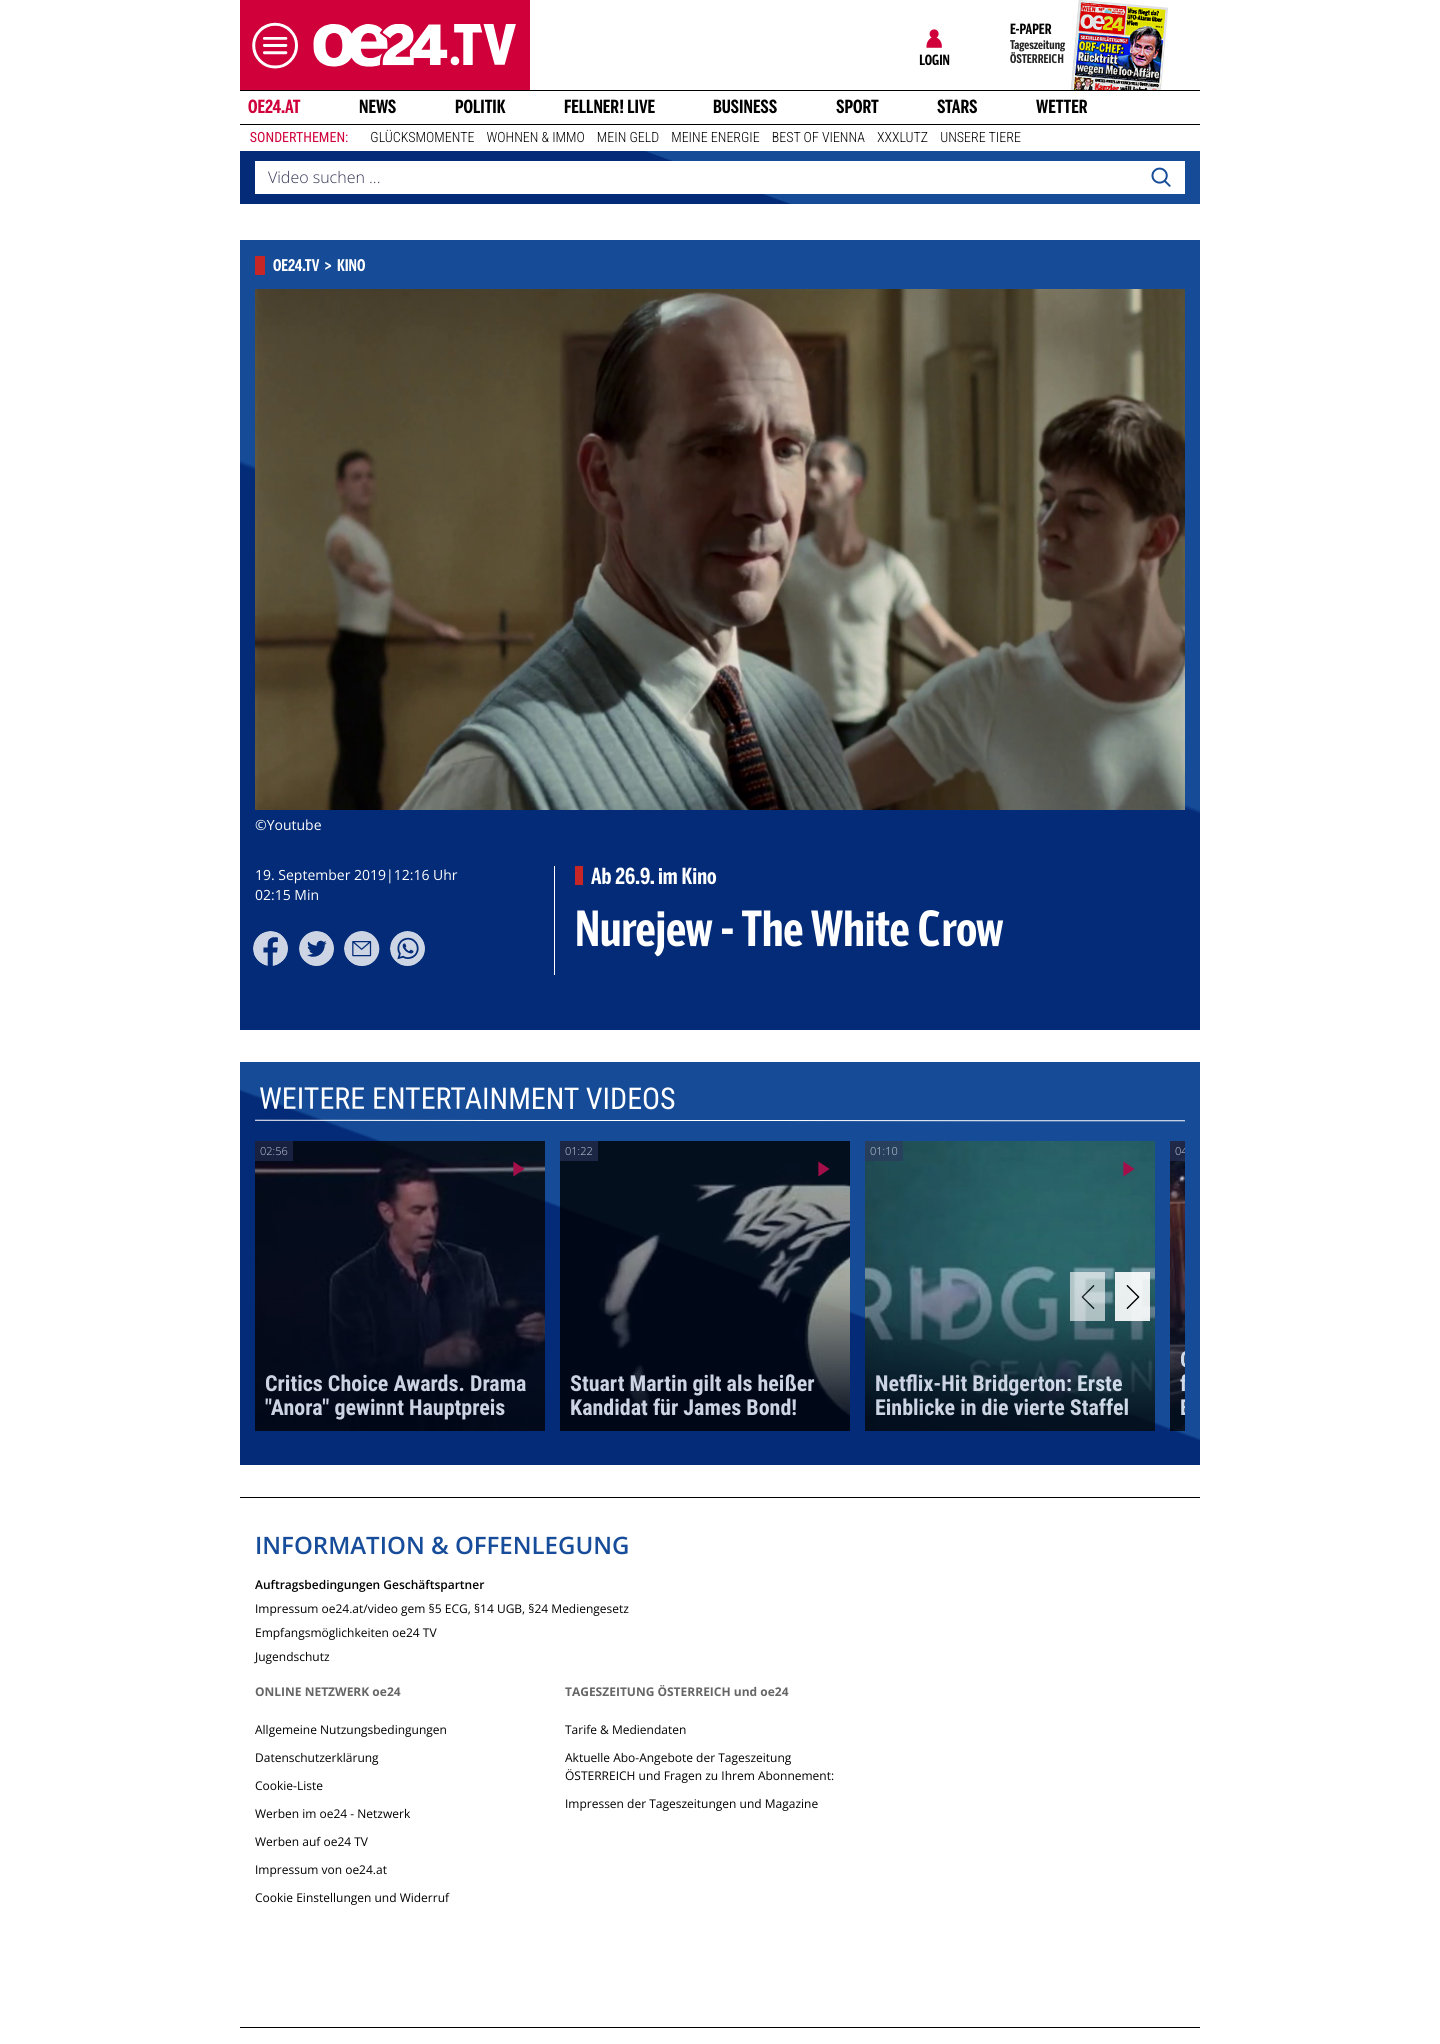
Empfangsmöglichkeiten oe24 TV (346, 1631)
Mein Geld (628, 138)
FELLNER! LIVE (609, 107)
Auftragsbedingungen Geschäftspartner (369, 1583)
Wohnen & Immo (535, 138)
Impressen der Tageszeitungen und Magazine (691, 1803)
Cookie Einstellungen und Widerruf (352, 1897)
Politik (480, 107)
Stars (957, 107)
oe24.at (274, 107)
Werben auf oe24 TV (311, 1841)
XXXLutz (902, 138)
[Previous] (1087, 1296)
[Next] (1132, 1296)
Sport (857, 107)
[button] (270, 45)
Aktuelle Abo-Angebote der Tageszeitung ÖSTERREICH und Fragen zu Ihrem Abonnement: (699, 1766)
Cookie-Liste (289, 1785)
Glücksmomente (422, 138)
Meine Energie (715, 138)
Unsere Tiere (980, 138)
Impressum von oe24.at (321, 1869)
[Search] (1161, 178)
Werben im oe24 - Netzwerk (332, 1813)
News (377, 107)
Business (745, 107)
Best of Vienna (818, 138)
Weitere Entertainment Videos (467, 1099)
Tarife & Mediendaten (625, 1729)
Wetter (1062, 107)
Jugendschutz (292, 1655)
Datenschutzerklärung (317, 1757)
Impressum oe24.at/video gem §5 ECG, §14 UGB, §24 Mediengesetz (442, 1607)
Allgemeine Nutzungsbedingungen (351, 1729)
